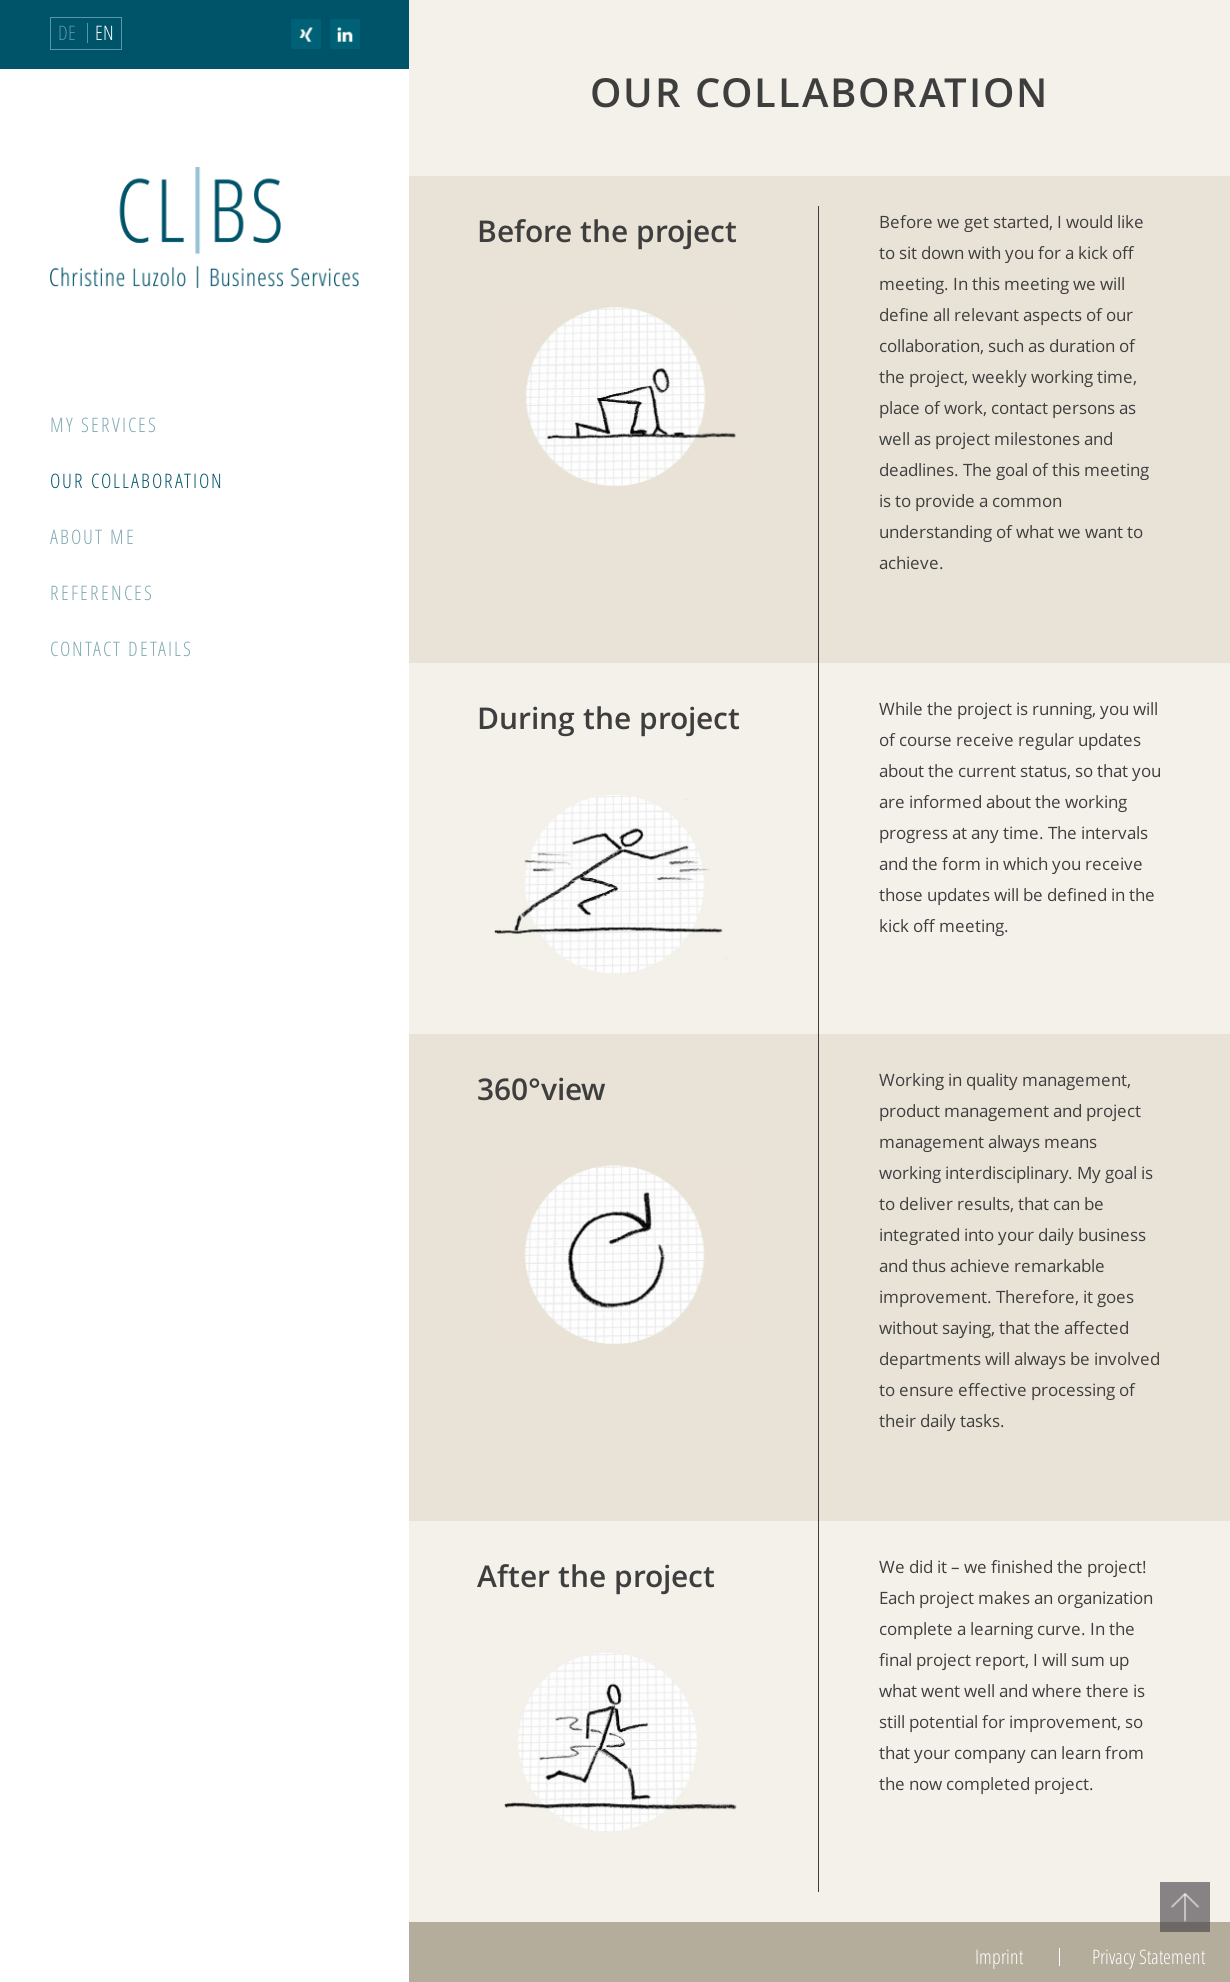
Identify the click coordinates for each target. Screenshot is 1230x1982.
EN (104, 32)
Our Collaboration (137, 480)
